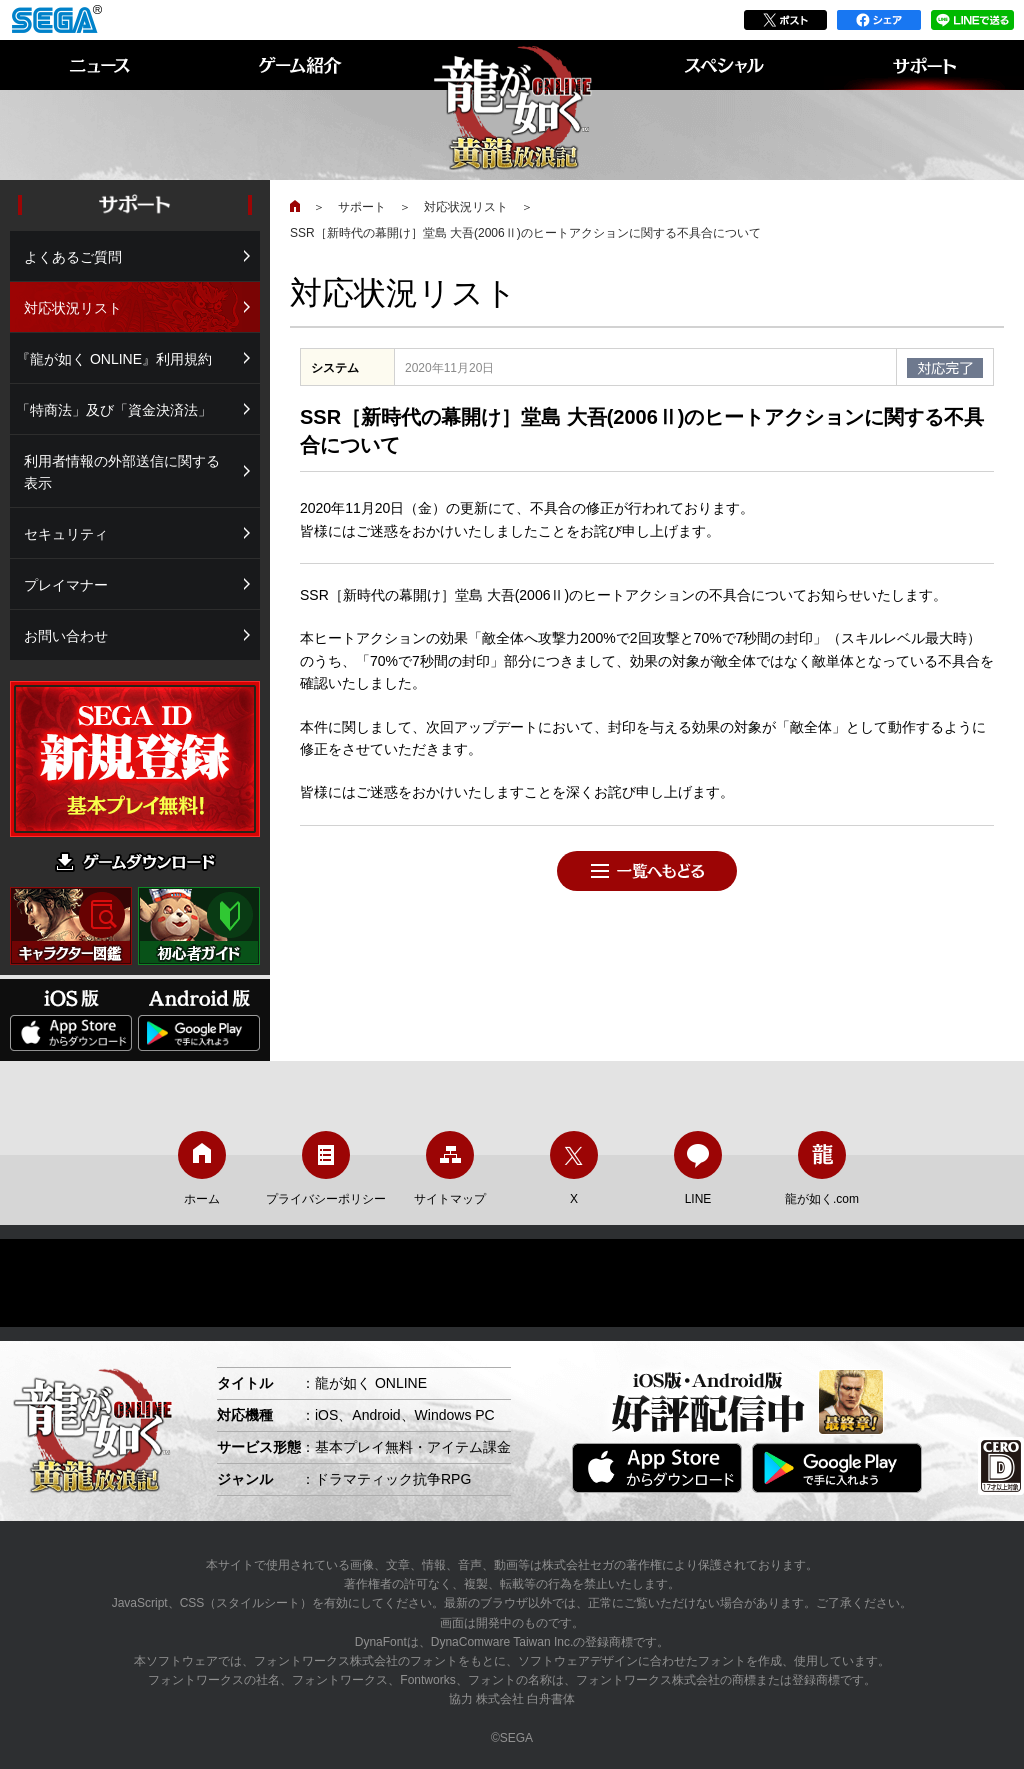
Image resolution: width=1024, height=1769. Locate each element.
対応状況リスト (466, 207)
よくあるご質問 (73, 257)
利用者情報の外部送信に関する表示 (122, 472)
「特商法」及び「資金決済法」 (114, 410)
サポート (362, 207)
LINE (698, 1168)
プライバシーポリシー (326, 1168)
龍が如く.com (822, 1168)
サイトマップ (450, 1168)
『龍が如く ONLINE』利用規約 (114, 359)
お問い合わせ (66, 636)
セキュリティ (66, 534)
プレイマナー (66, 585)
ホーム (202, 1168)
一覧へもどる (647, 871)
